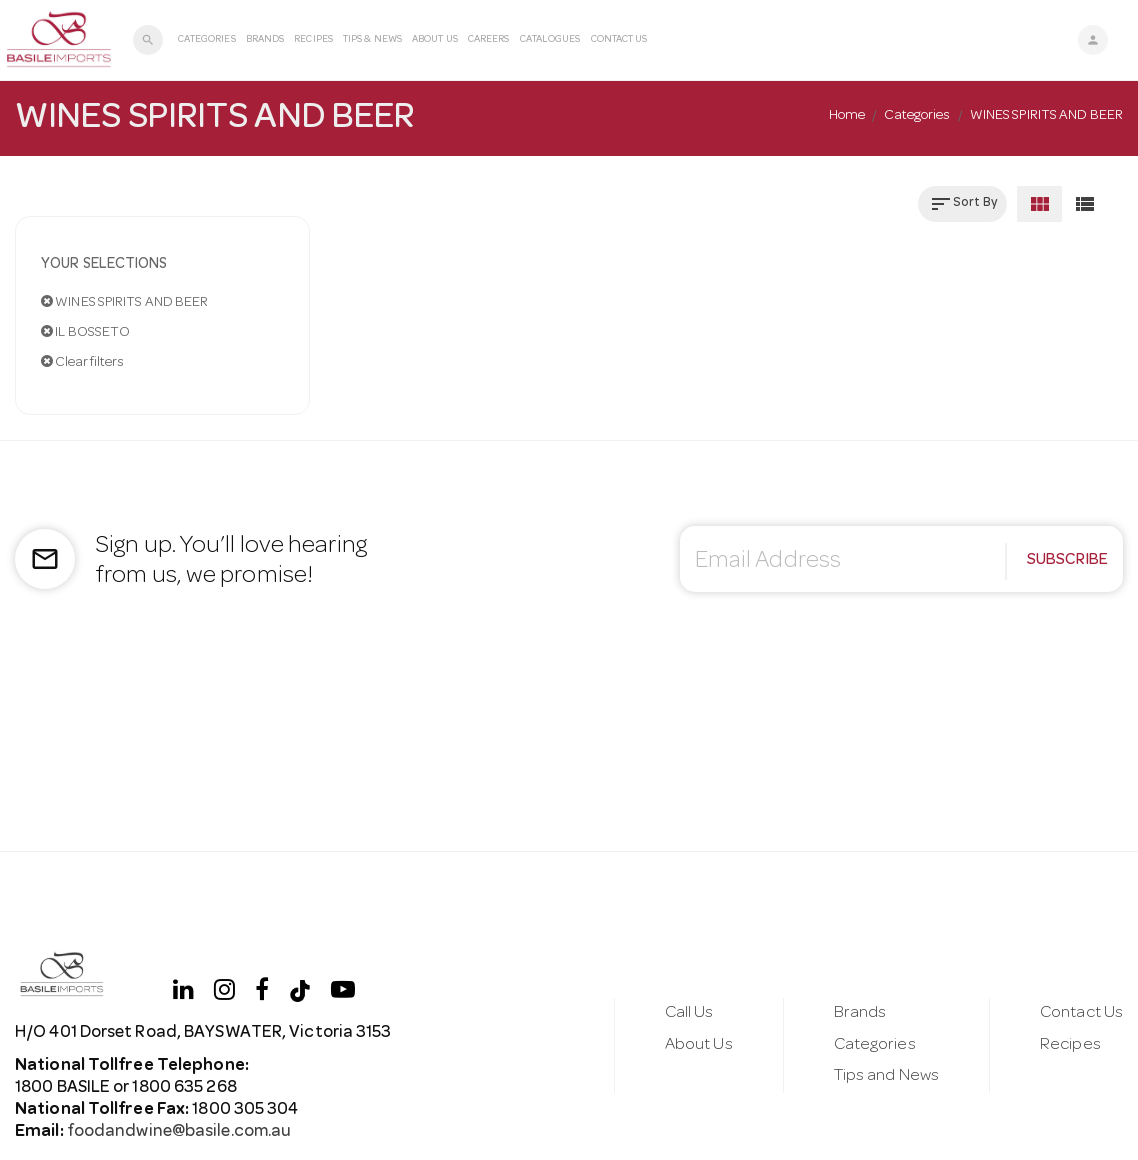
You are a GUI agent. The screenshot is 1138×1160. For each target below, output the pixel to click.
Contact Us (619, 40)
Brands (265, 40)
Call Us (689, 1013)
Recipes (313, 40)
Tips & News (372, 40)
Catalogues (550, 40)
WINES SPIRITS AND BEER (124, 302)
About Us (435, 40)
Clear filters (83, 362)
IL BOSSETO (85, 332)
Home (847, 116)
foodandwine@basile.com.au (178, 1132)
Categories (207, 40)
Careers (489, 40)
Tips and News (886, 1076)
